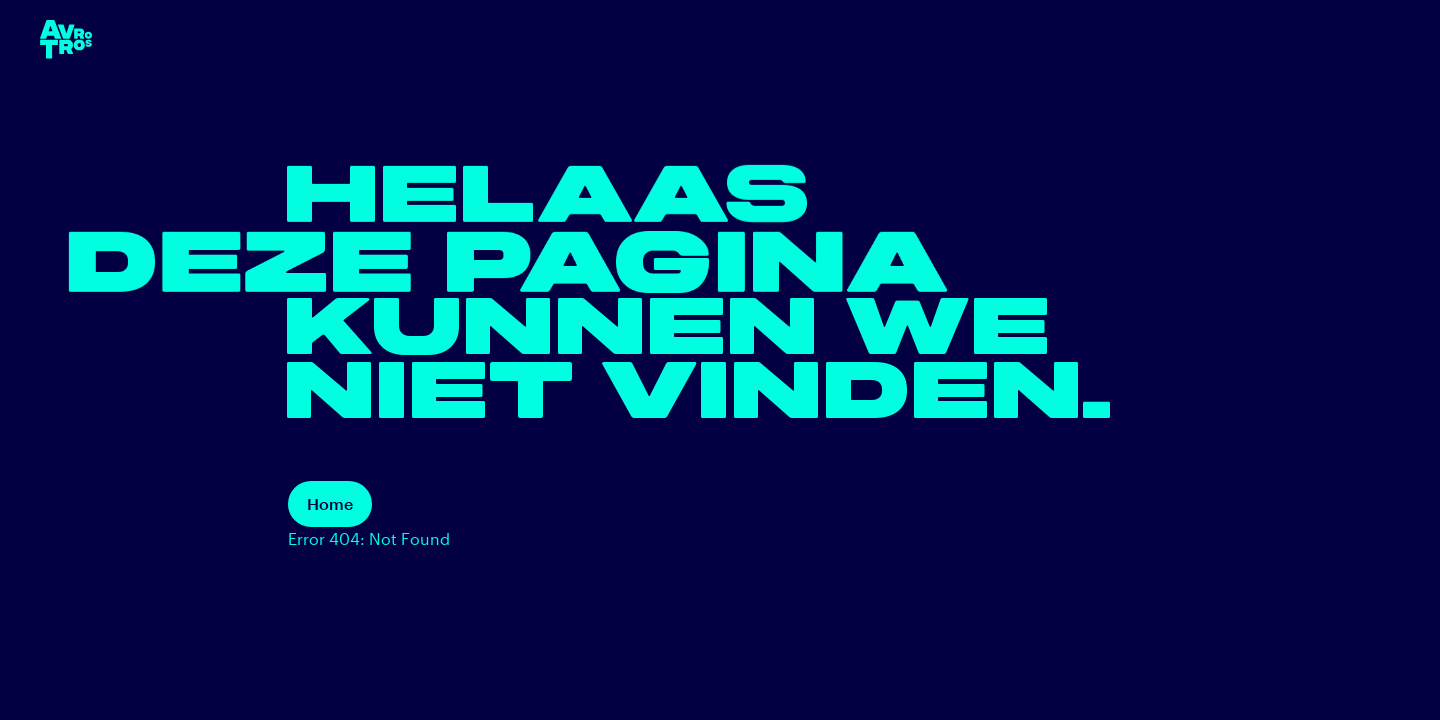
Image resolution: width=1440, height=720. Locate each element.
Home (330, 503)
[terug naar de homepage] (66, 39)
